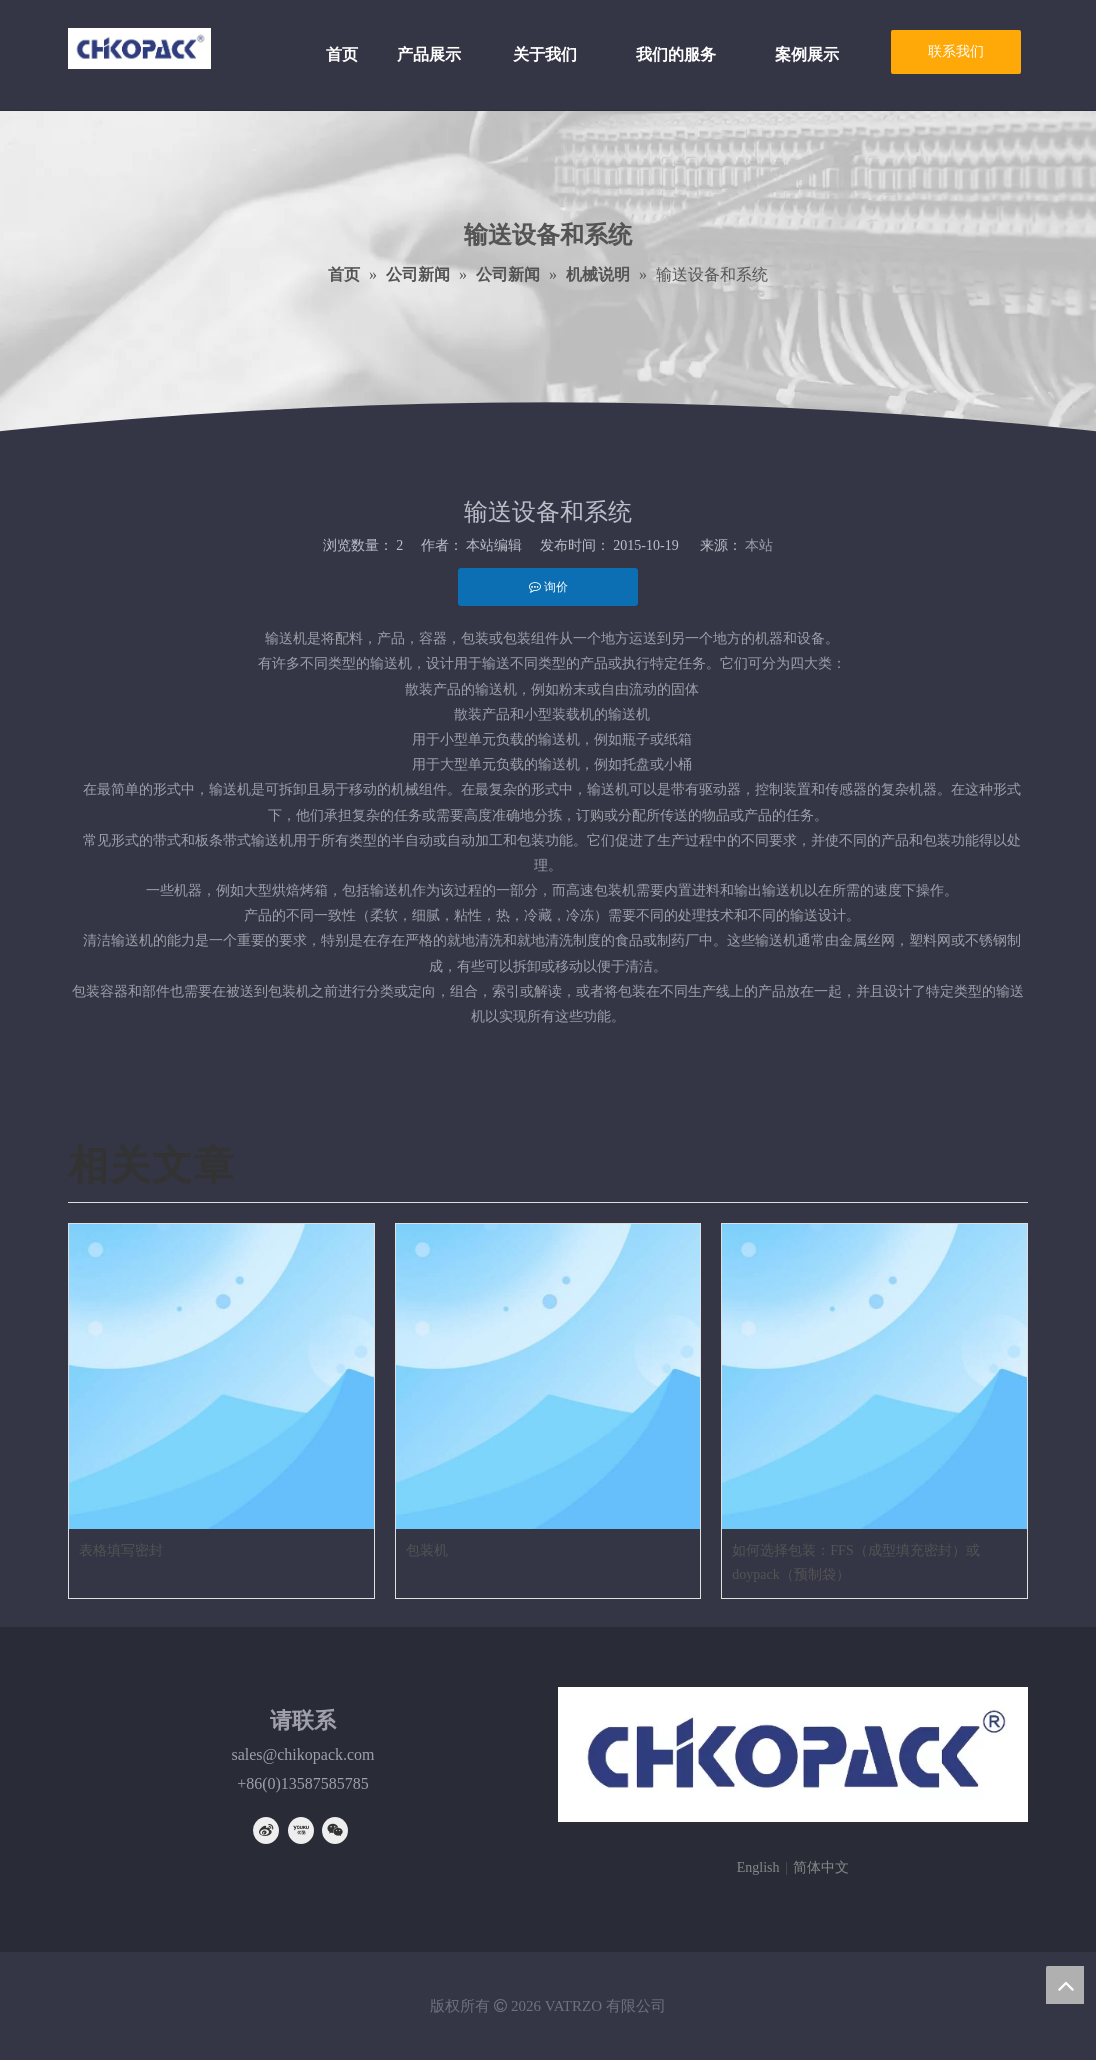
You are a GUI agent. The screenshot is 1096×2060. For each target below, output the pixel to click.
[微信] (335, 1830)
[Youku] (301, 1830)
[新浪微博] (266, 1830)
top (1065, 1985)
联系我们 (956, 51)
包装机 (427, 1550)
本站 (759, 545)
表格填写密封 (121, 1550)
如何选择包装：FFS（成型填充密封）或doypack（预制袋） (855, 1562)
